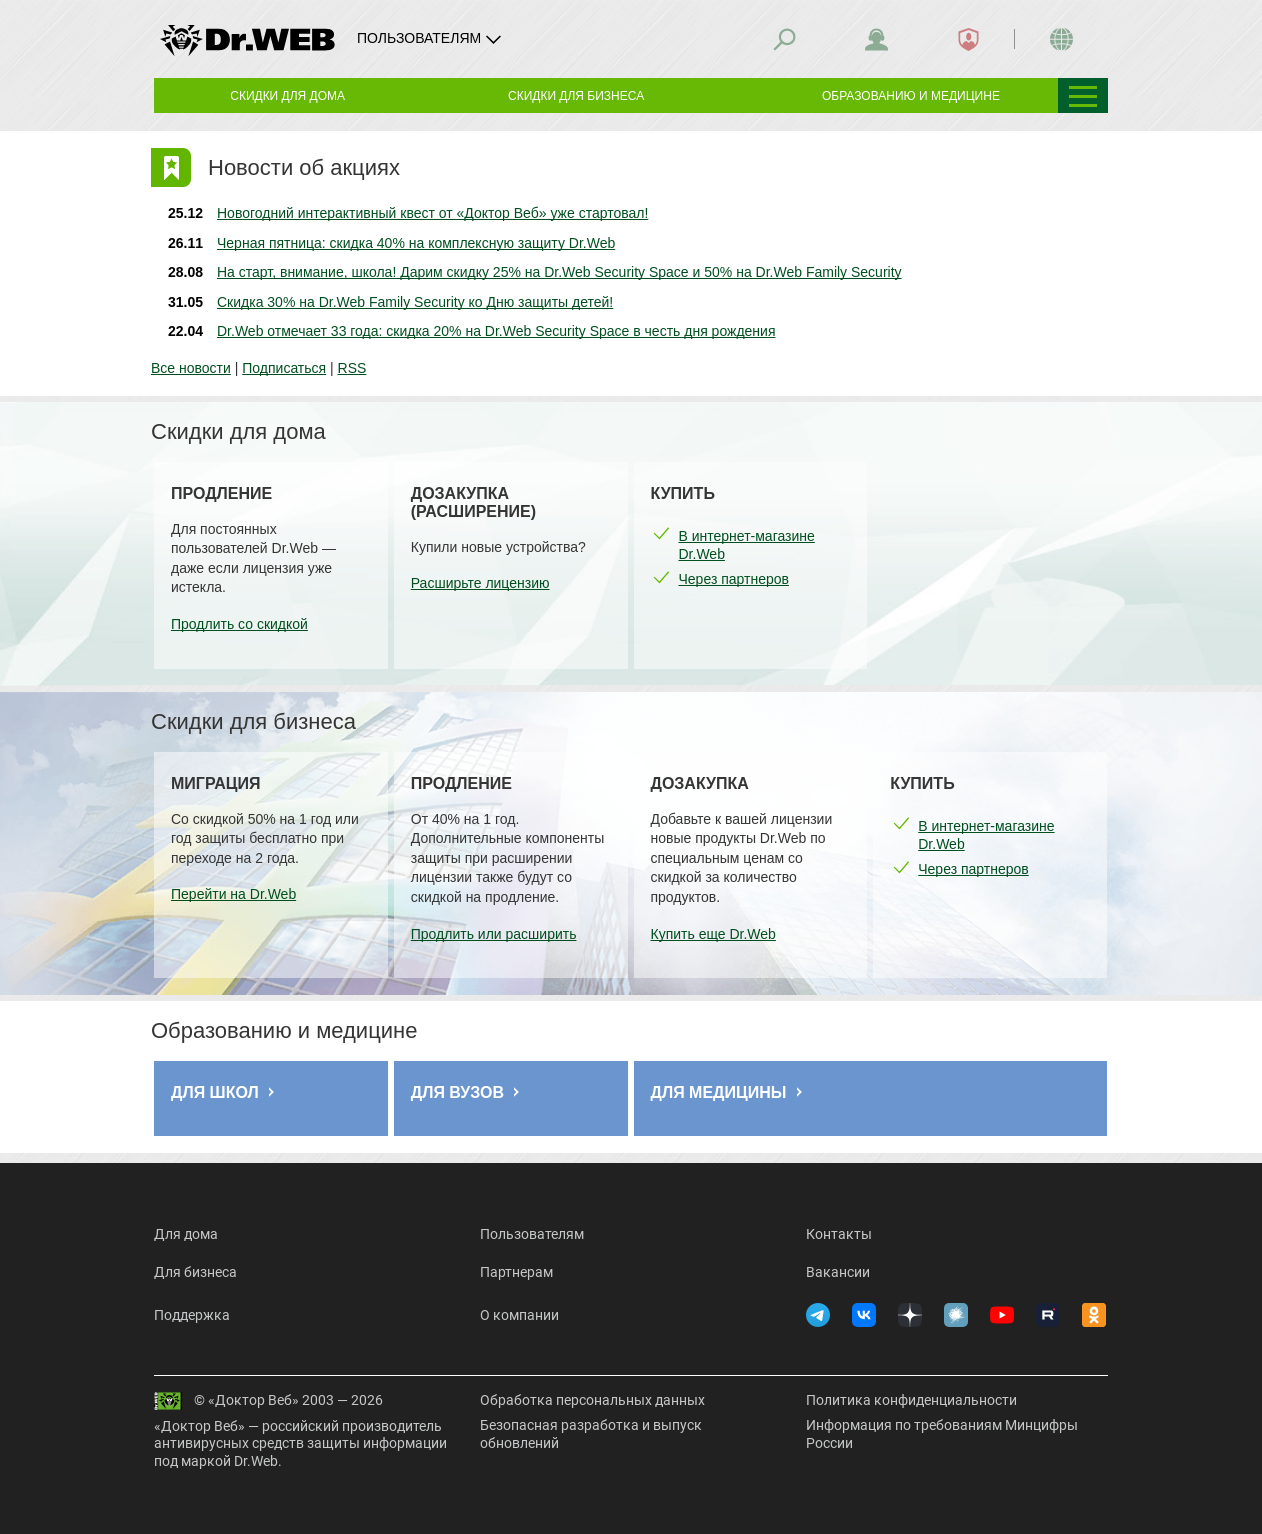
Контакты (839, 1234)
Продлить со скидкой (239, 624)
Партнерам (516, 1272)
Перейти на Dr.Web (233, 894)
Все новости (191, 368)
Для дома (186, 1234)
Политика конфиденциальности (911, 1400)
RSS (352, 368)
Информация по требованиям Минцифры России (942, 1434)
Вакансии (838, 1272)
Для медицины (719, 1092)
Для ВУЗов (457, 1092)
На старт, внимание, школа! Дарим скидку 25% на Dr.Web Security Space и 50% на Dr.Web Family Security (559, 272)
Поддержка (192, 1315)
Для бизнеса (195, 1272)
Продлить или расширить (494, 934)
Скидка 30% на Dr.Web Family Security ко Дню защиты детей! (415, 302)
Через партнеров (734, 579)
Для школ (215, 1092)
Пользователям (532, 1234)
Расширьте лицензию (480, 583)
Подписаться (284, 368)
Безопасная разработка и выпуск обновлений (591, 1434)
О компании (519, 1315)
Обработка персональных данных (592, 1400)
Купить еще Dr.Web (713, 934)
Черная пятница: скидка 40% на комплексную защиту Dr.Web (416, 243)
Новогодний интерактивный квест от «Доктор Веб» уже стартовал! (432, 213)
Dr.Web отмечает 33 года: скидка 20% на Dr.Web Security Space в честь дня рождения (496, 331)
